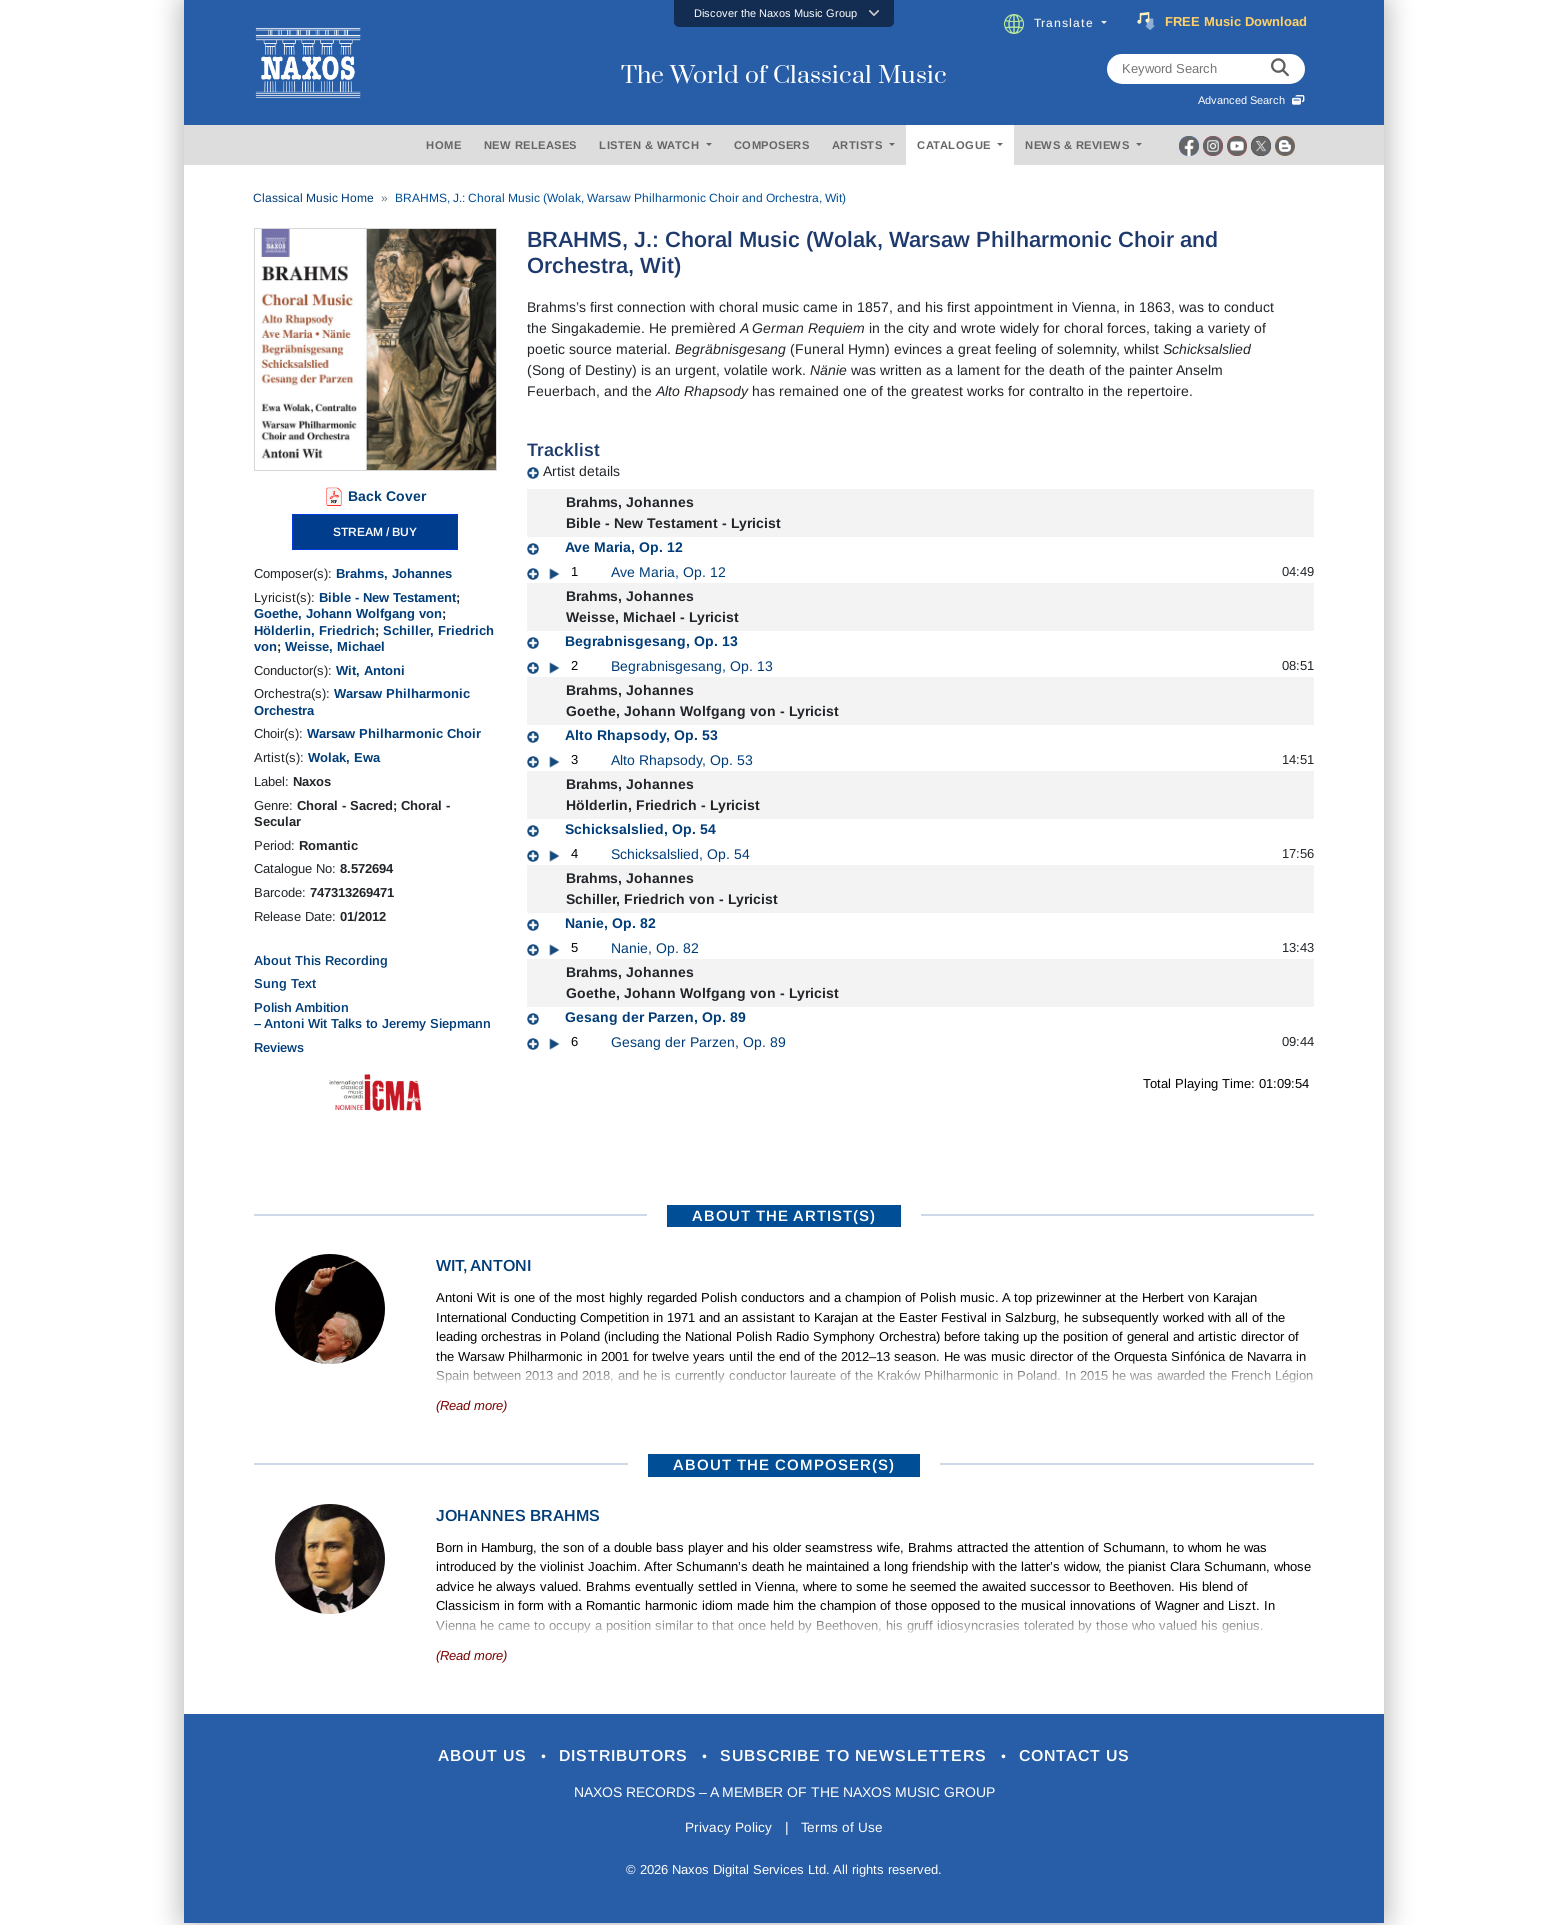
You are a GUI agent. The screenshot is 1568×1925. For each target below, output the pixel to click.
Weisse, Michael (335, 646)
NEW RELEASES (530, 145)
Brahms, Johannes (394, 573)
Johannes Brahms (518, 1515)
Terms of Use (844, 1828)
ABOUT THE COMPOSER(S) (784, 1464)
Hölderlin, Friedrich (314, 630)
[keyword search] (1280, 69)
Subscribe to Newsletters (862, 1756)
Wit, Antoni (370, 670)
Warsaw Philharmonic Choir (394, 733)
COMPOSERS (772, 145)
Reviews (279, 1047)
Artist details (581, 471)
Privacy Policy (726, 1828)
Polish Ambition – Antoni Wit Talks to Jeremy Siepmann (372, 1015)
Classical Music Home (313, 198)
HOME (443, 145)
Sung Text (285, 983)
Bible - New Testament (387, 597)
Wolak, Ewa (344, 757)
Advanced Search (1251, 100)
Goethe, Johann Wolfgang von (348, 613)
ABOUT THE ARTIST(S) (784, 1215)
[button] (784, 13)
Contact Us (1093, 1756)
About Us (467, 1756)
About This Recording (321, 960)
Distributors (618, 1756)
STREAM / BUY (375, 532)
